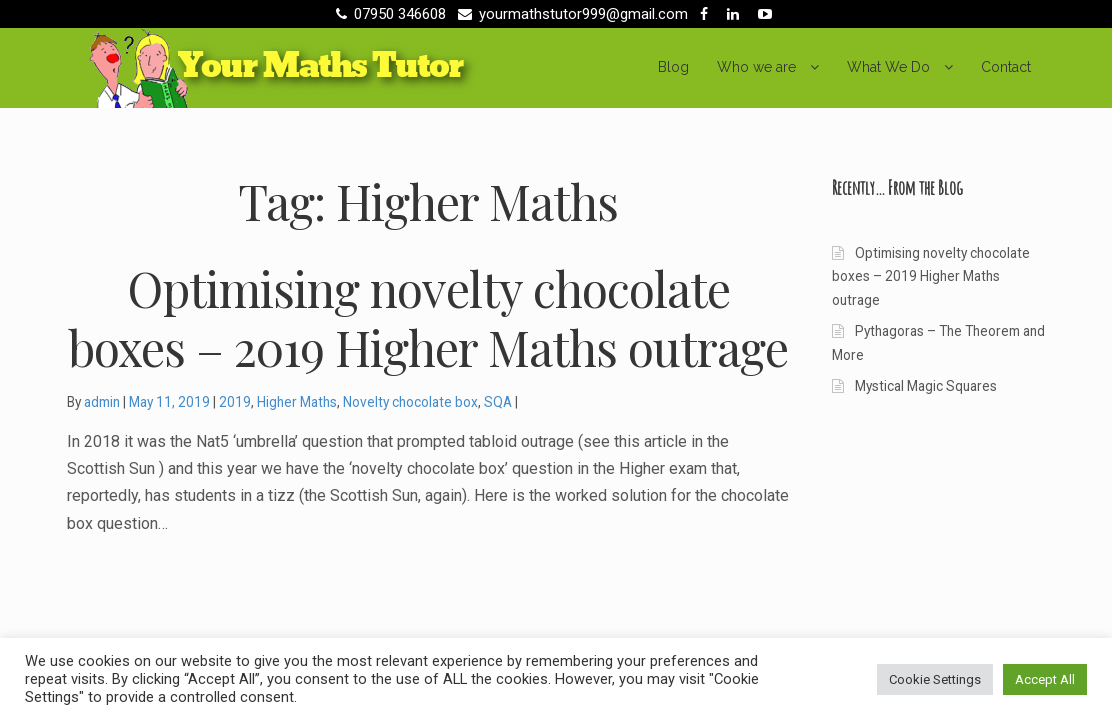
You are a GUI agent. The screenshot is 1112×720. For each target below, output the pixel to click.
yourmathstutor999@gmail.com (569, 14)
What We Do (888, 67)
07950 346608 (387, 14)
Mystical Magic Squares (926, 386)
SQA (498, 402)
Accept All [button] (1045, 679)
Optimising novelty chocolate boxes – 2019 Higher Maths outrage (930, 276)
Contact (1006, 67)
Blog (673, 67)
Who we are (756, 67)
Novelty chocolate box (410, 402)
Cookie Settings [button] (935, 679)
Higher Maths (297, 402)
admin (102, 402)
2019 (235, 402)
